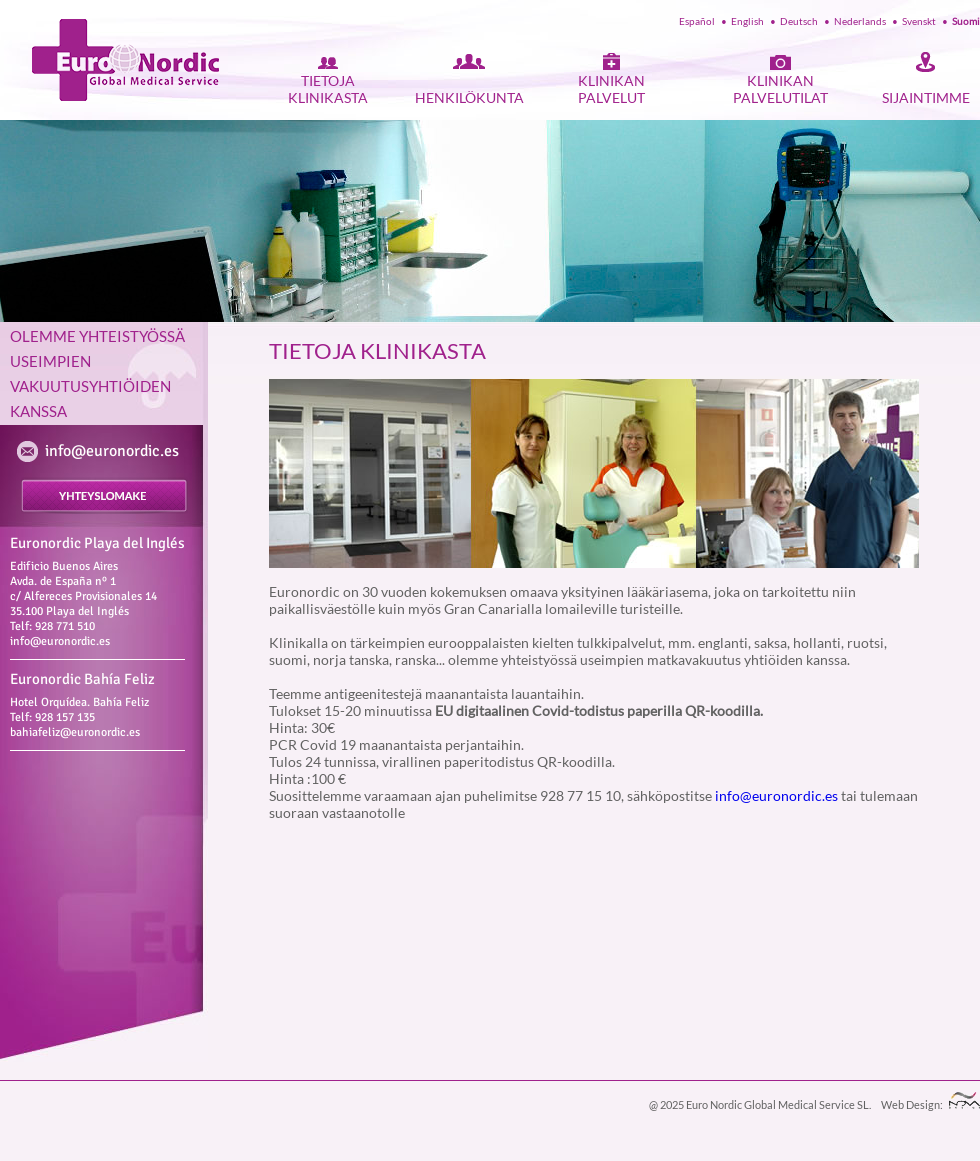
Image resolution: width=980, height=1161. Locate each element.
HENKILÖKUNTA (469, 97)
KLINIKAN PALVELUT (611, 89)
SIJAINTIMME (926, 97)
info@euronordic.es (112, 451)
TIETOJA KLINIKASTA (328, 89)
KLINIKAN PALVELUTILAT (780, 89)
